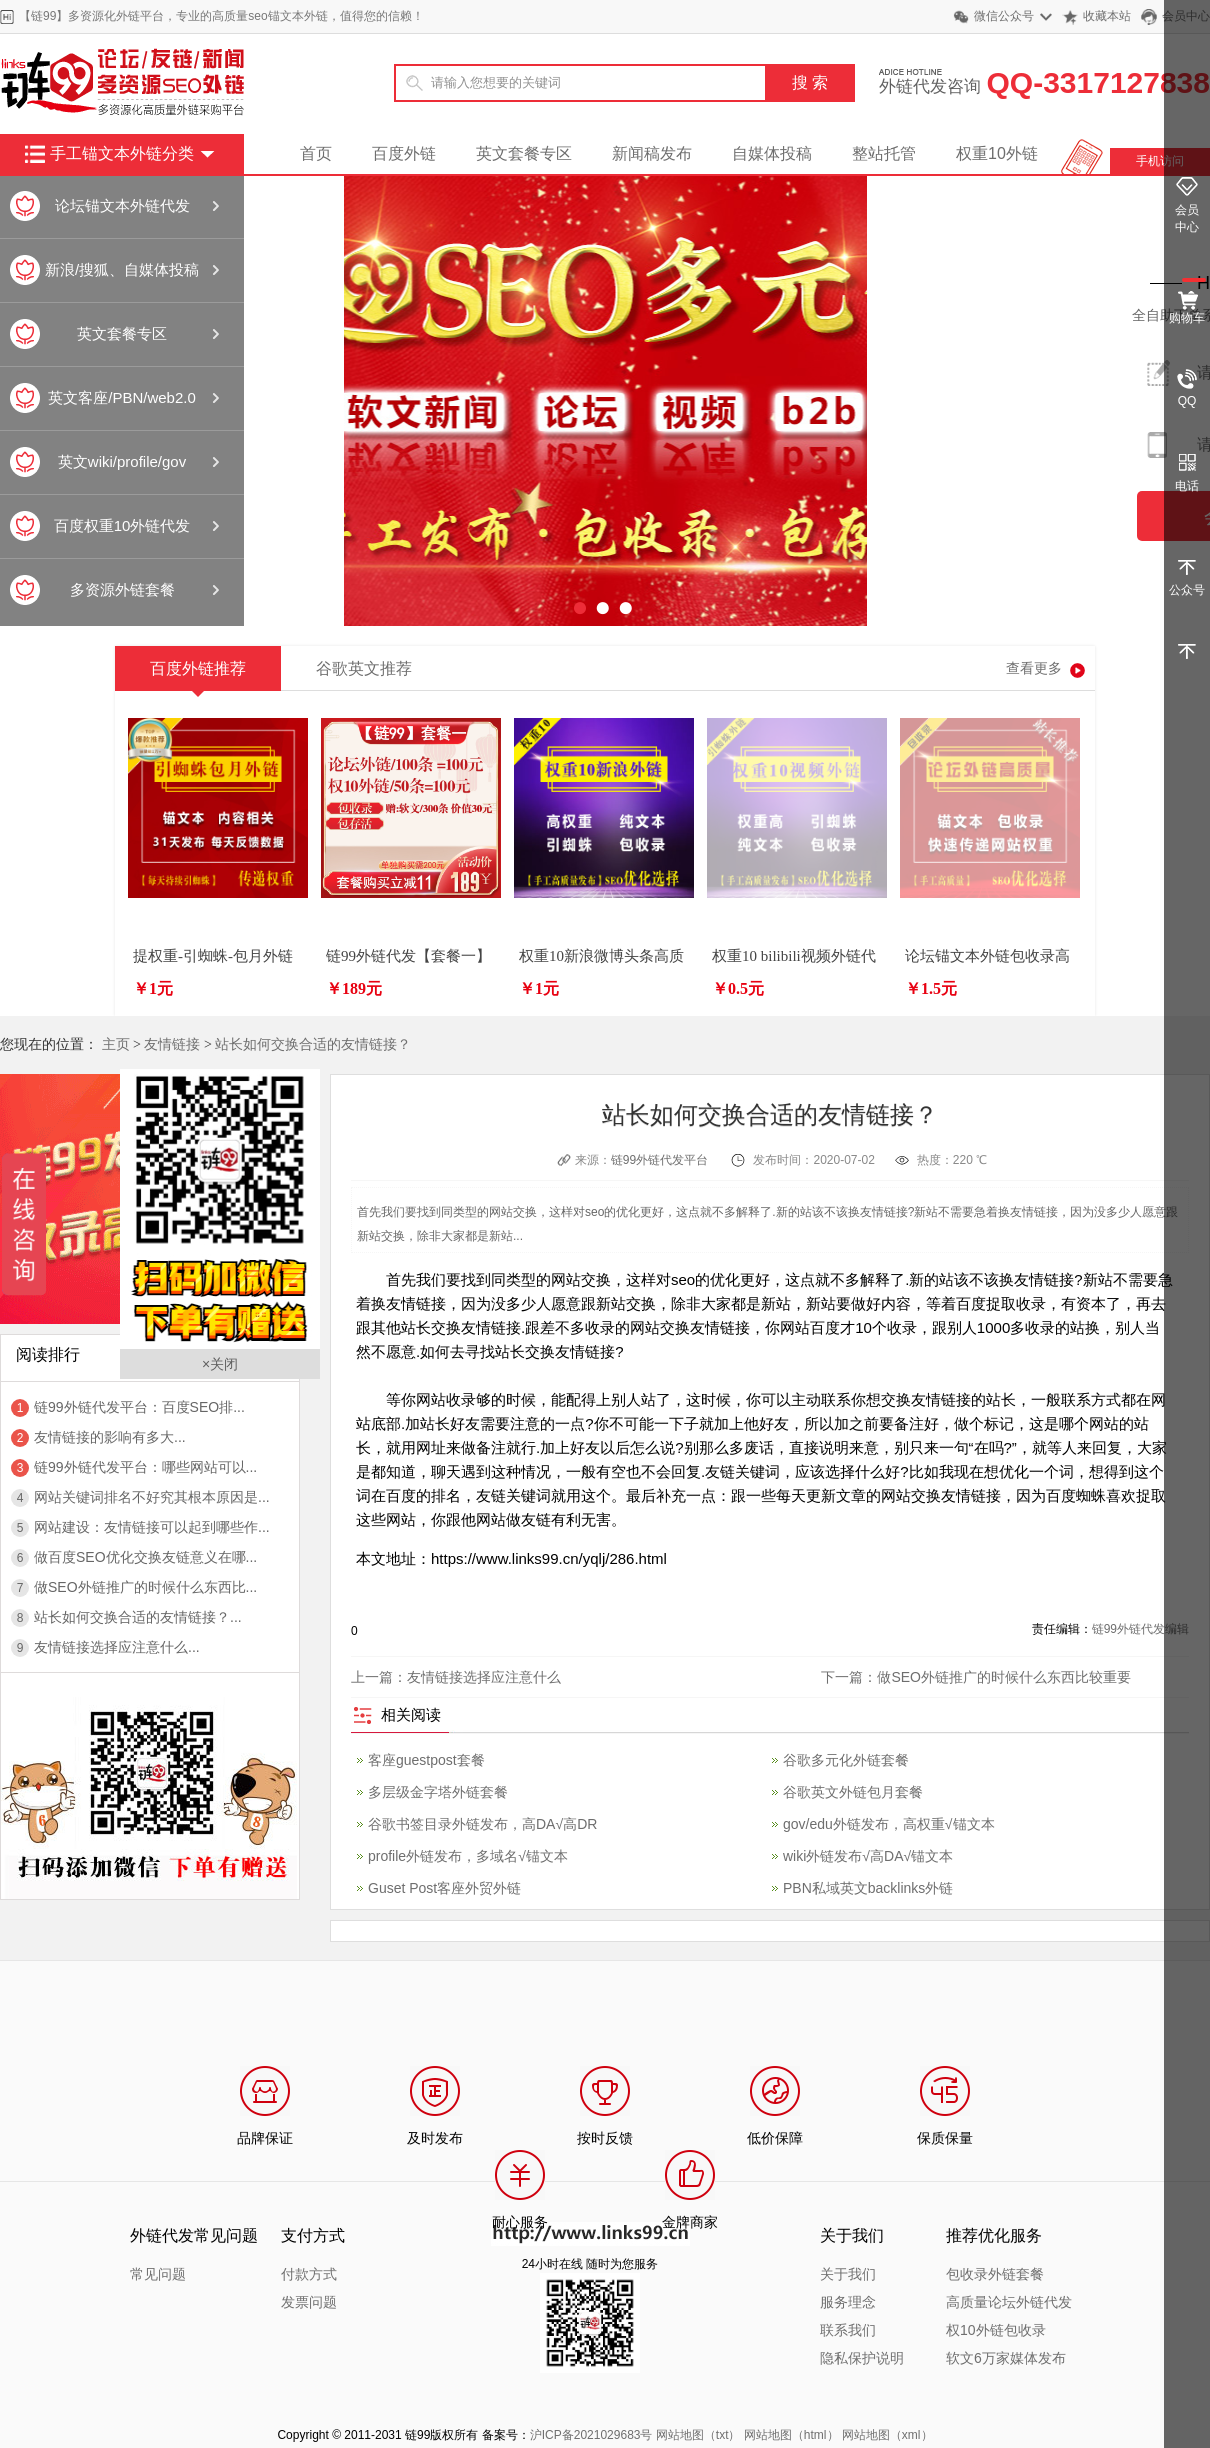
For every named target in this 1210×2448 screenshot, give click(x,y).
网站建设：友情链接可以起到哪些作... (152, 1527)
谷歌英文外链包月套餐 (853, 1792)
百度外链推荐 (198, 675)
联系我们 (848, 2330)
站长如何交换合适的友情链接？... (138, 1617)
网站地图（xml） (887, 2435)
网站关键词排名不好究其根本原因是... (152, 1497)
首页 (316, 153)
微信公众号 (1004, 16)
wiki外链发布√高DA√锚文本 (868, 1856)
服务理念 (848, 2302)
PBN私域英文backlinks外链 (868, 1888)
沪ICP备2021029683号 (591, 2435)
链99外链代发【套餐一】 (408, 956)
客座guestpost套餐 (426, 1760)
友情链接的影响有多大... (110, 1437)
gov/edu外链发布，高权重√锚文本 (889, 1824)
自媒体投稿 (772, 153)
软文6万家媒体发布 (1006, 2358)
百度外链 (404, 153)
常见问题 (158, 2274)
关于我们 (848, 2274)
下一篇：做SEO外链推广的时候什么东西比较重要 (976, 1677)
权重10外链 (997, 153)
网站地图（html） (791, 2435)
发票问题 (309, 2302)
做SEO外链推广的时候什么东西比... (145, 1587)
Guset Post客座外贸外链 (444, 1888)
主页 (116, 1044)
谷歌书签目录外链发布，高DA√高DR (482, 1824)
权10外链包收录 (996, 2330)
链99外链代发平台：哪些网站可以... (145, 1467)
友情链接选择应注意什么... (117, 1647)
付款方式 (309, 2274)
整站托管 (884, 153)
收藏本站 (1107, 16)
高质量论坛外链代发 (1009, 2302)
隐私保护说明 (862, 2358)
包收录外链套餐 (995, 2274)
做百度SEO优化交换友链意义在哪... (145, 1557)
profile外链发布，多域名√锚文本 (468, 1856)
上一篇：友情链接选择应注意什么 (456, 1677)
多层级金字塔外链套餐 (438, 1792)
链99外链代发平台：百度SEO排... (139, 1407)
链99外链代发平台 (659, 1160)
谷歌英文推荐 (364, 668)
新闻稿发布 (652, 153)
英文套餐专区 (524, 153)
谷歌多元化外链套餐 (846, 1760)
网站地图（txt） (698, 2435)
